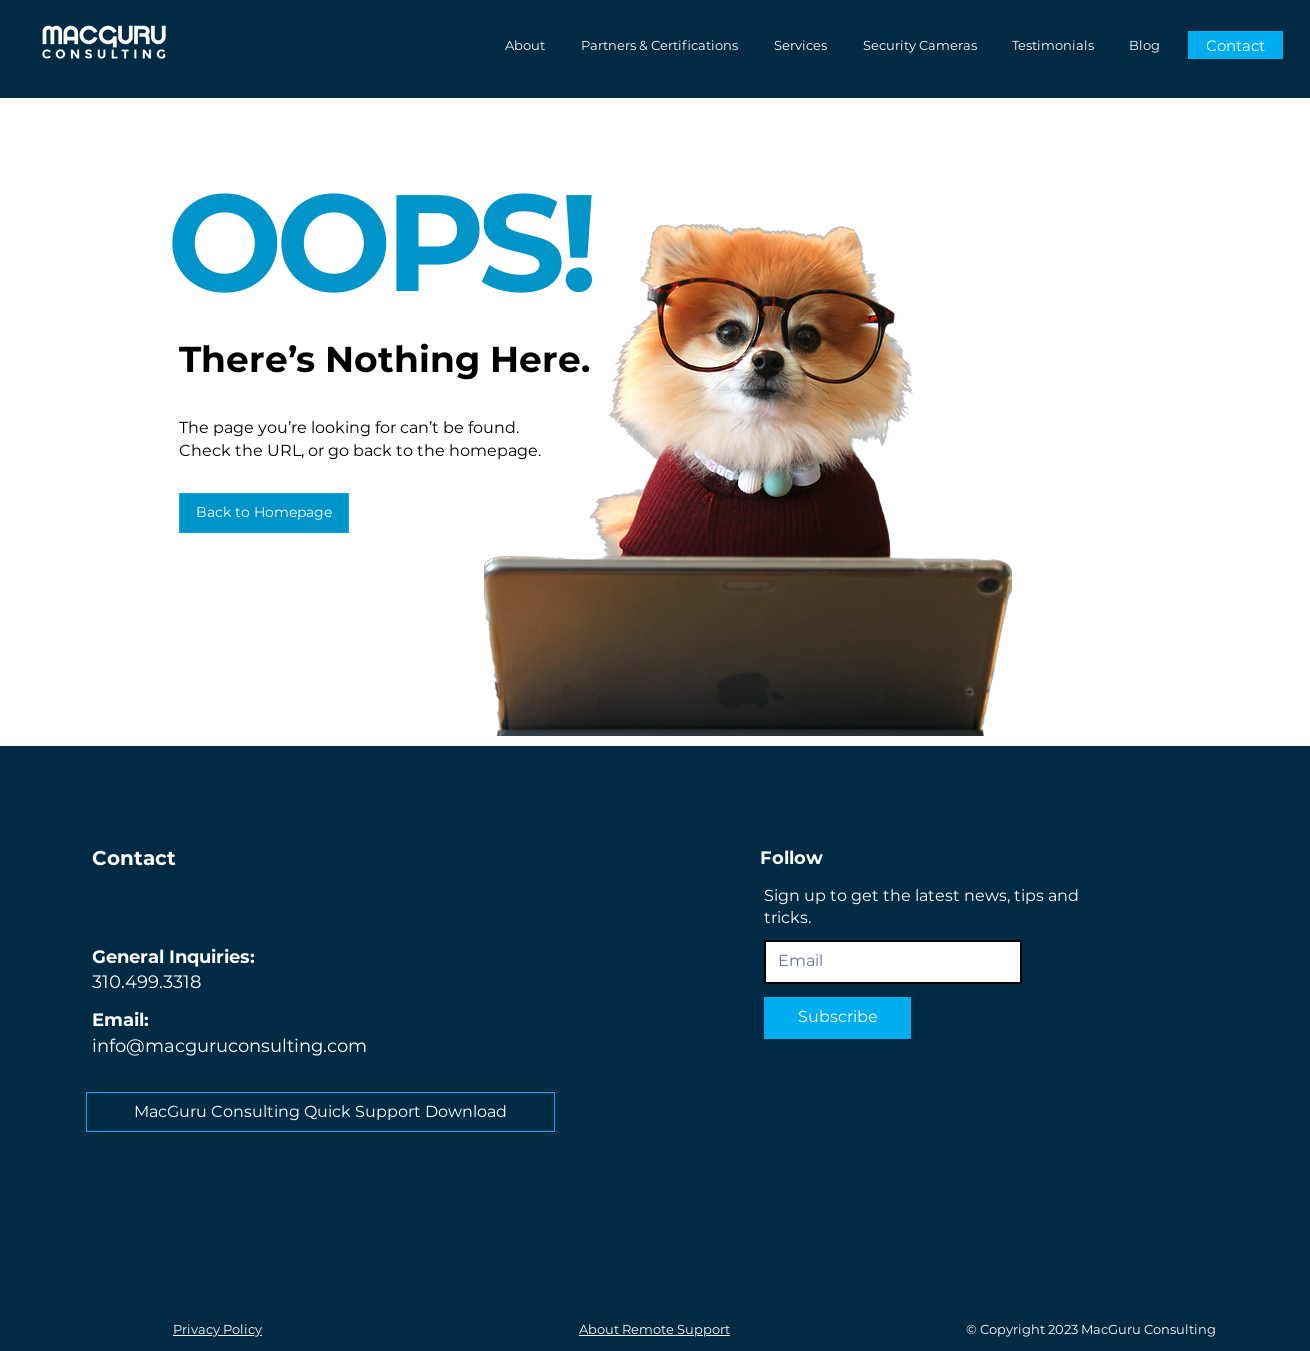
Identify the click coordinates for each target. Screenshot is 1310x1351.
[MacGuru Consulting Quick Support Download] (320, 1112)
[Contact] (1235, 45)
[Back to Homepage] (264, 513)
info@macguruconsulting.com (229, 1046)
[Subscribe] (837, 1018)
